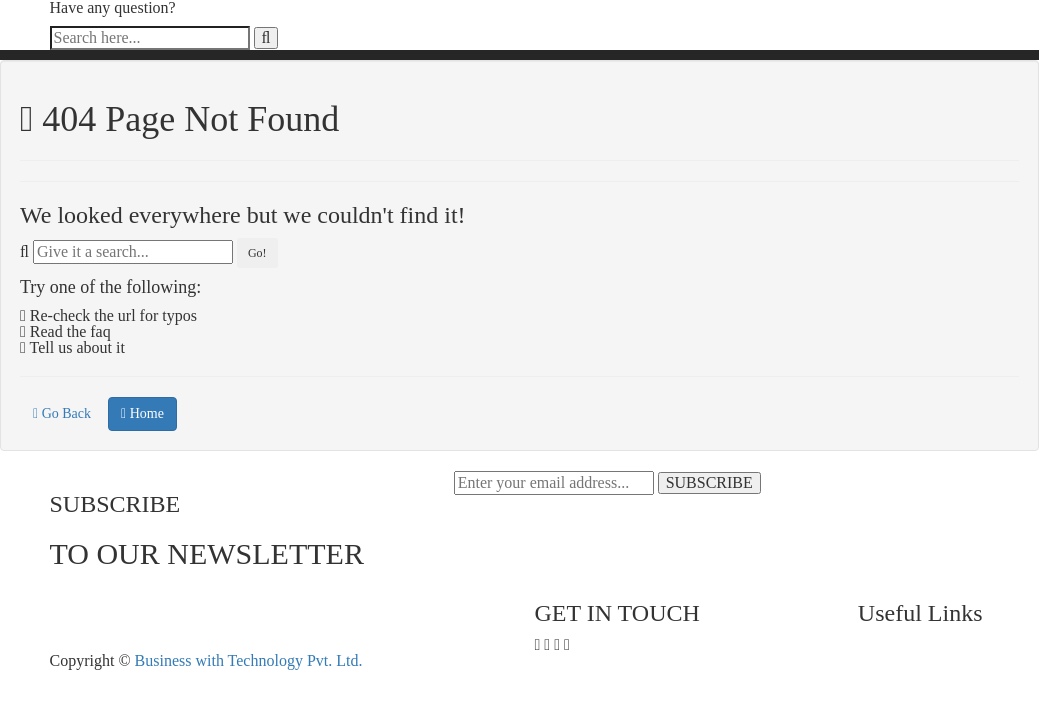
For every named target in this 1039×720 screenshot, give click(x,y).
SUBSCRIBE (709, 482)
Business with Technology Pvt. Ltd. (249, 660)
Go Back (62, 413)
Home (142, 413)
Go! (257, 253)
